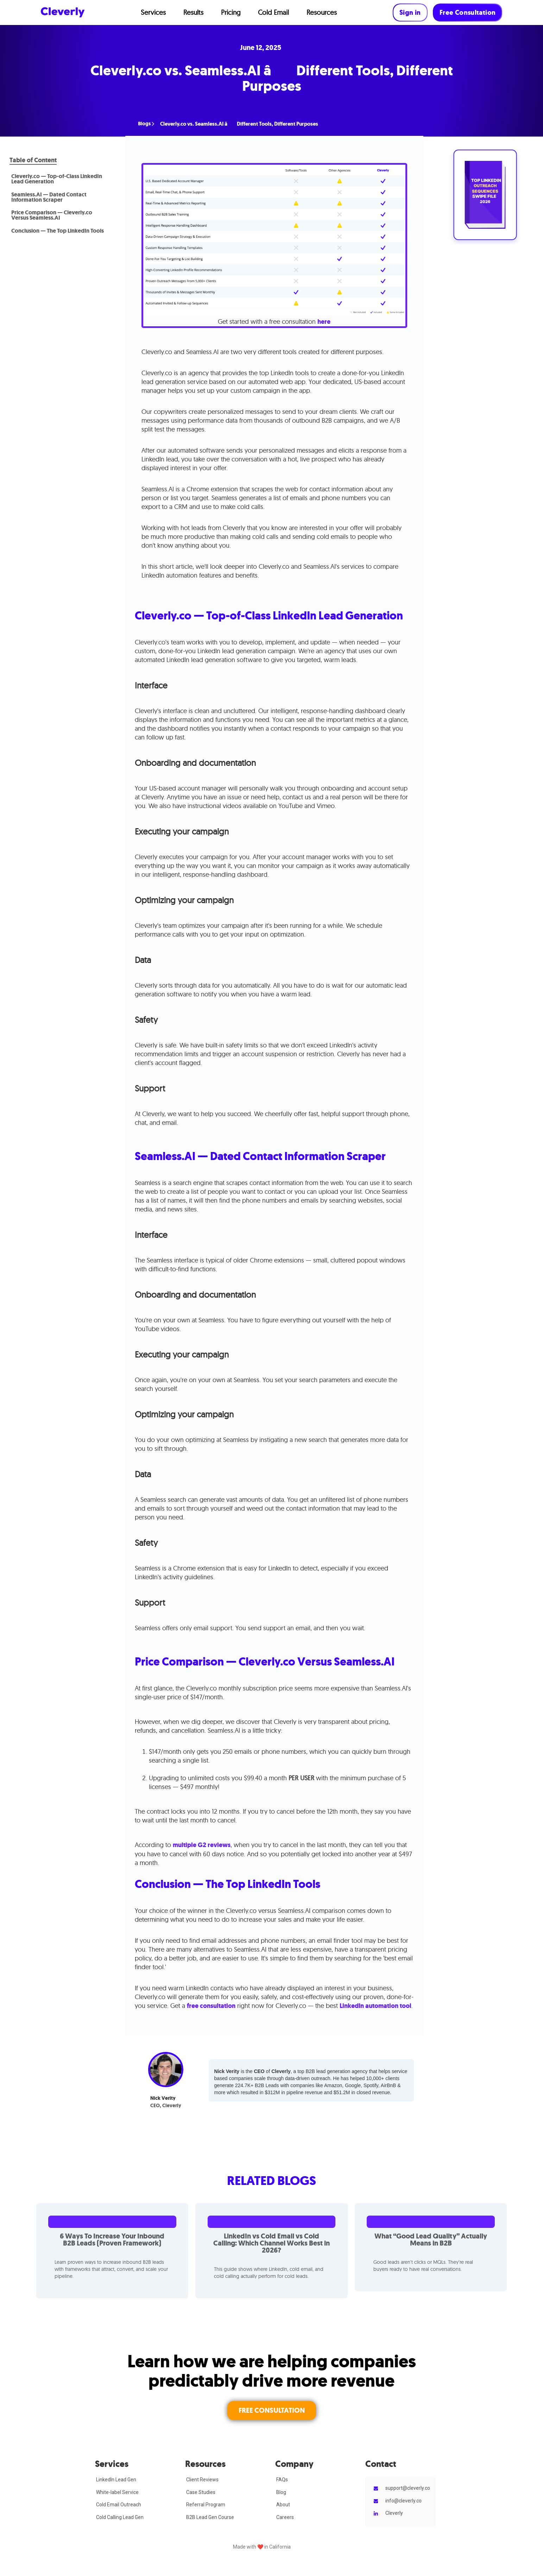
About (283, 2504)
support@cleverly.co (407, 2488)
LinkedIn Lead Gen (116, 2479)
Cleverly (394, 2513)
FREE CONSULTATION (272, 2410)
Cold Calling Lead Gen (120, 2517)
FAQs (282, 2479)
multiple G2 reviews (202, 1845)
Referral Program (205, 2504)
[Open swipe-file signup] (485, 195)
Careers (285, 2517)
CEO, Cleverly (165, 2105)
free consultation (211, 2006)
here (323, 321)
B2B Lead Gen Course (210, 2517)
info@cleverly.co (403, 2500)
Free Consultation (467, 12)
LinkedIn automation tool (375, 2006)
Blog (281, 2492)
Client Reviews (202, 2479)
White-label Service (117, 2492)
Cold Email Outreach (118, 2504)
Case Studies (200, 2492)
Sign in (410, 12)
